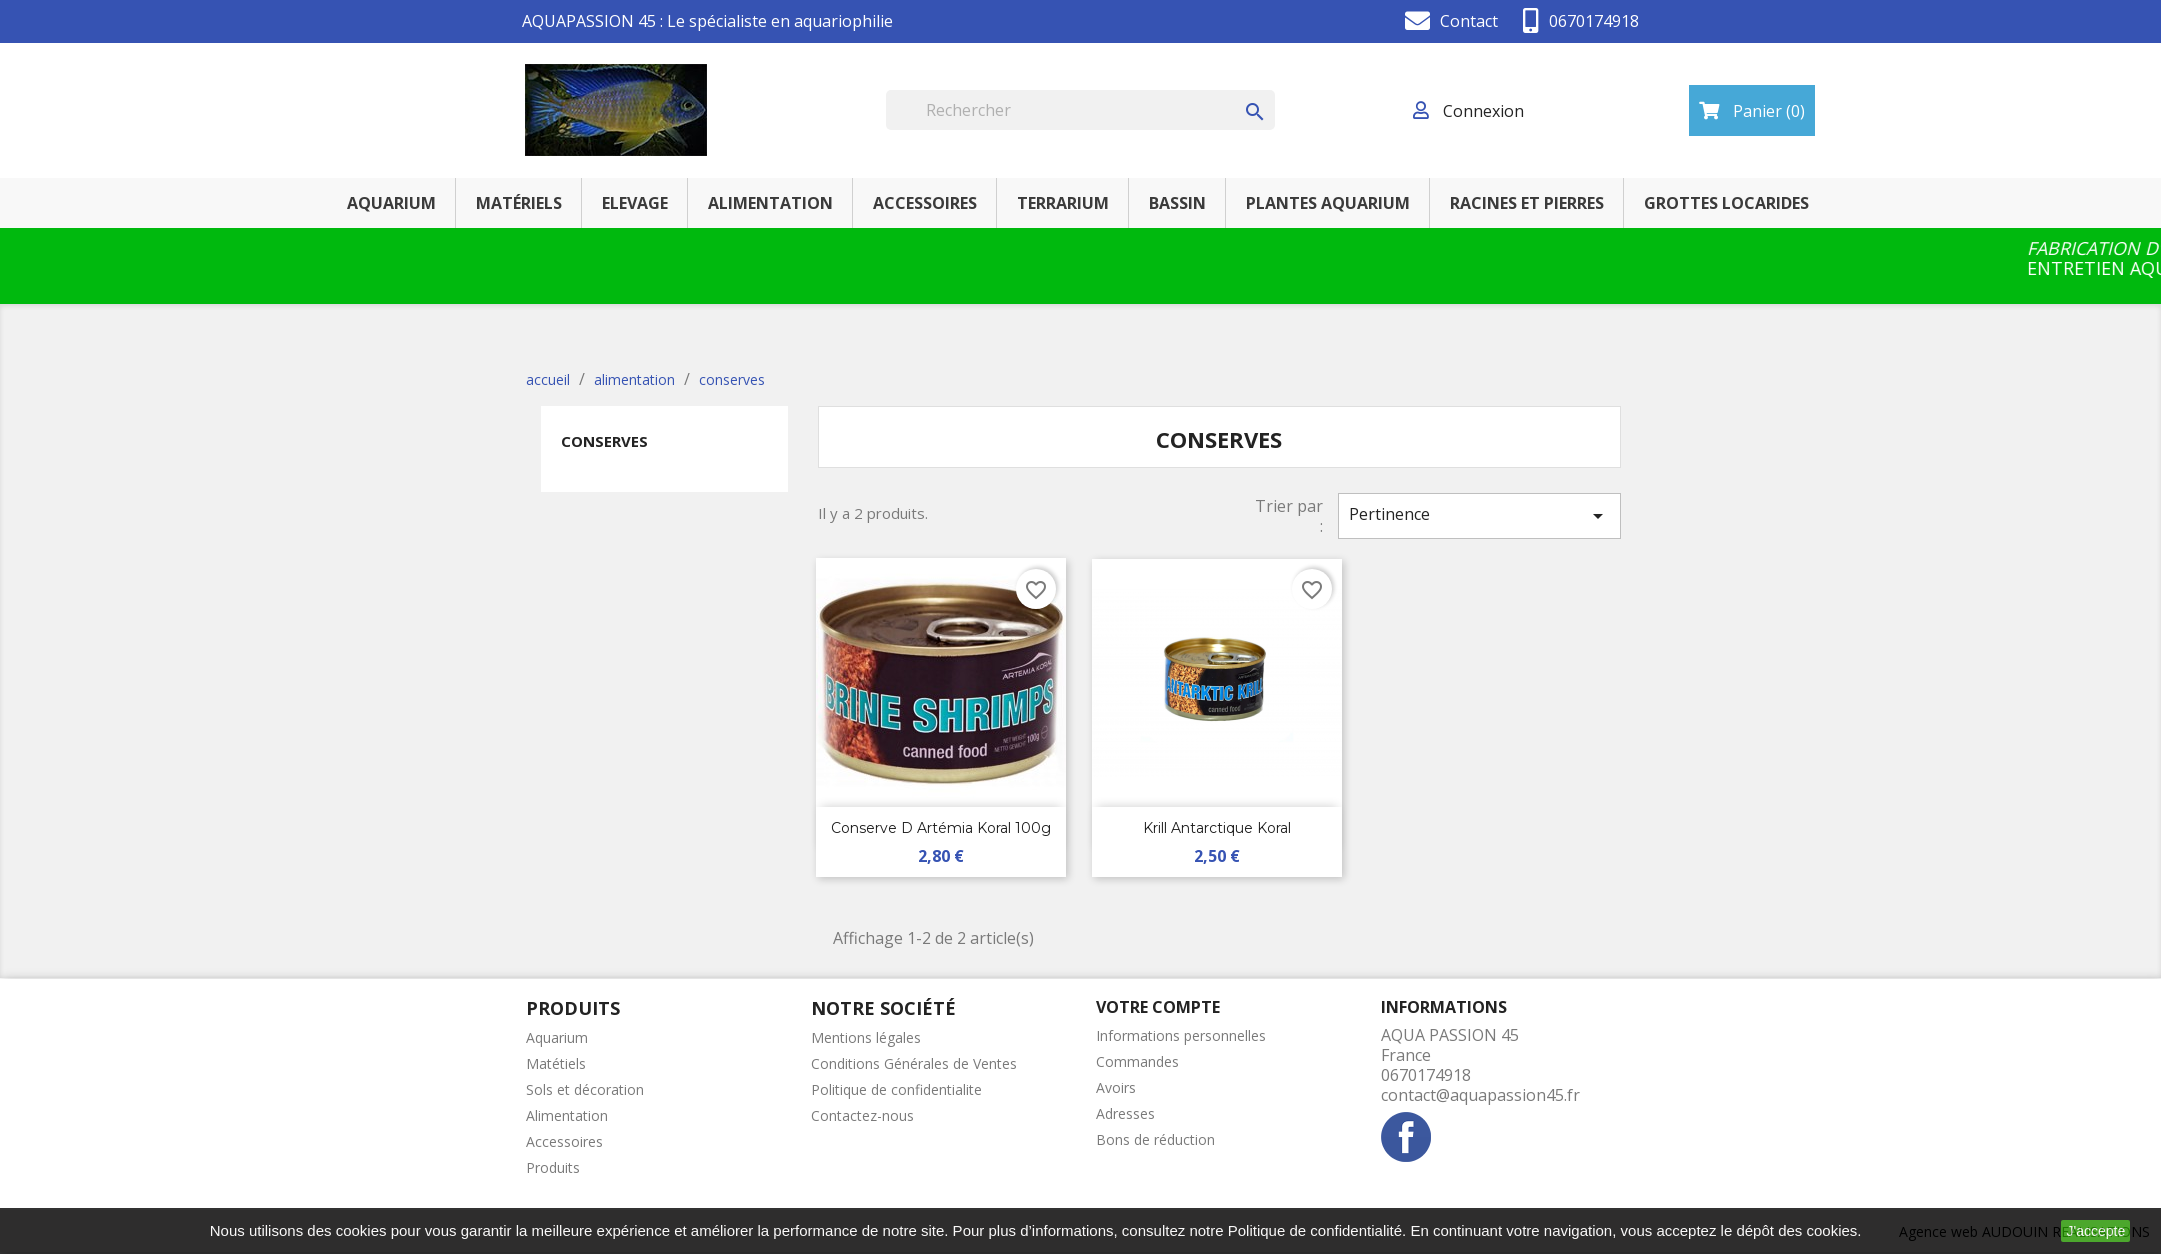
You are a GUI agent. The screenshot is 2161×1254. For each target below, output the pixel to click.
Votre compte (1158, 1007)
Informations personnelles (1181, 1035)
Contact (1469, 21)
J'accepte (2095, 1231)
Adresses (1125, 1113)
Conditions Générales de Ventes (914, 1063)
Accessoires (564, 1141)
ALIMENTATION (770, 203)
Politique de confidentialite (896, 1089)
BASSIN (1177, 203)
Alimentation (567, 1115)
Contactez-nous (862, 1115)
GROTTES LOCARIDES (1726, 203)
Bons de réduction (1155, 1139)
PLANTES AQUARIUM (1328, 203)
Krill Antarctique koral (1217, 828)
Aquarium (557, 1037)
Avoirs (1116, 1087)
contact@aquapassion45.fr (1480, 1095)
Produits (553, 1167)
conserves (604, 441)
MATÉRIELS (519, 203)
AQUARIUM (391, 203)
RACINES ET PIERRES (1527, 203)
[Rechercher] (1080, 110)
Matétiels (556, 1063)
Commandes (1137, 1061)
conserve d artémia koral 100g (941, 828)
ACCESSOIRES (925, 203)
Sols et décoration (585, 1089)
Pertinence (1479, 515)
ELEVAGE (635, 203)
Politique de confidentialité (1315, 1230)
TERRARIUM (1063, 203)
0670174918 (1594, 21)
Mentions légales (866, 1037)
